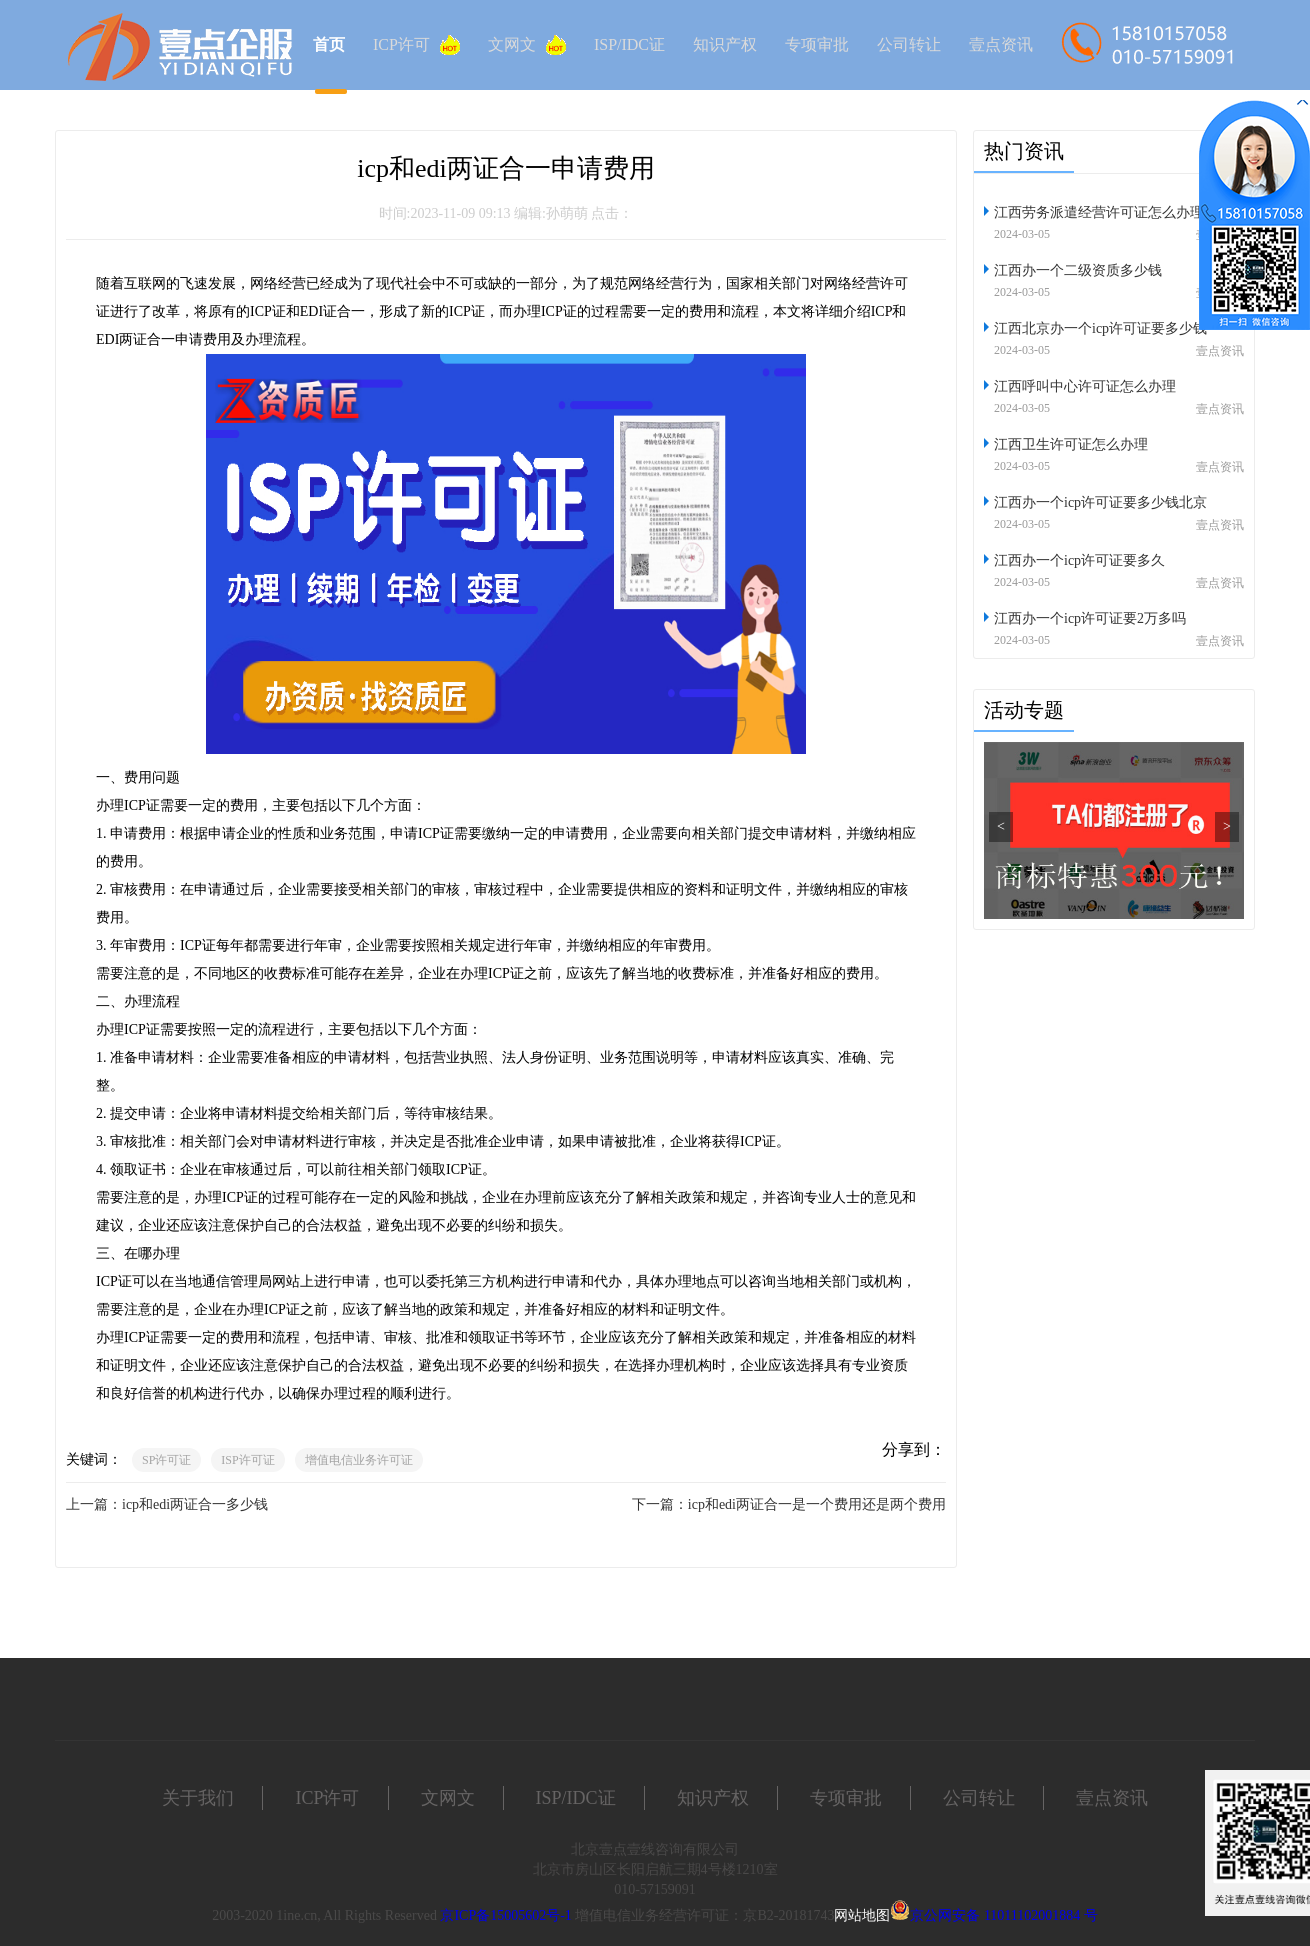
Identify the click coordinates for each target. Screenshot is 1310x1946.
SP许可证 (166, 1460)
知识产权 (725, 44)
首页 (329, 44)
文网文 (527, 45)
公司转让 (909, 44)
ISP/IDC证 (629, 44)
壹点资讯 (1001, 44)
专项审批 (817, 44)
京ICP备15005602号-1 (505, 1915)
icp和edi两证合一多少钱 (195, 1504)
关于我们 (198, 1798)
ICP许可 (416, 45)
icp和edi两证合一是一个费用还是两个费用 (817, 1504)
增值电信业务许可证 (359, 1460)
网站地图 (862, 1915)
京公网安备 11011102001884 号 (1003, 1915)
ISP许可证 (247, 1460)
